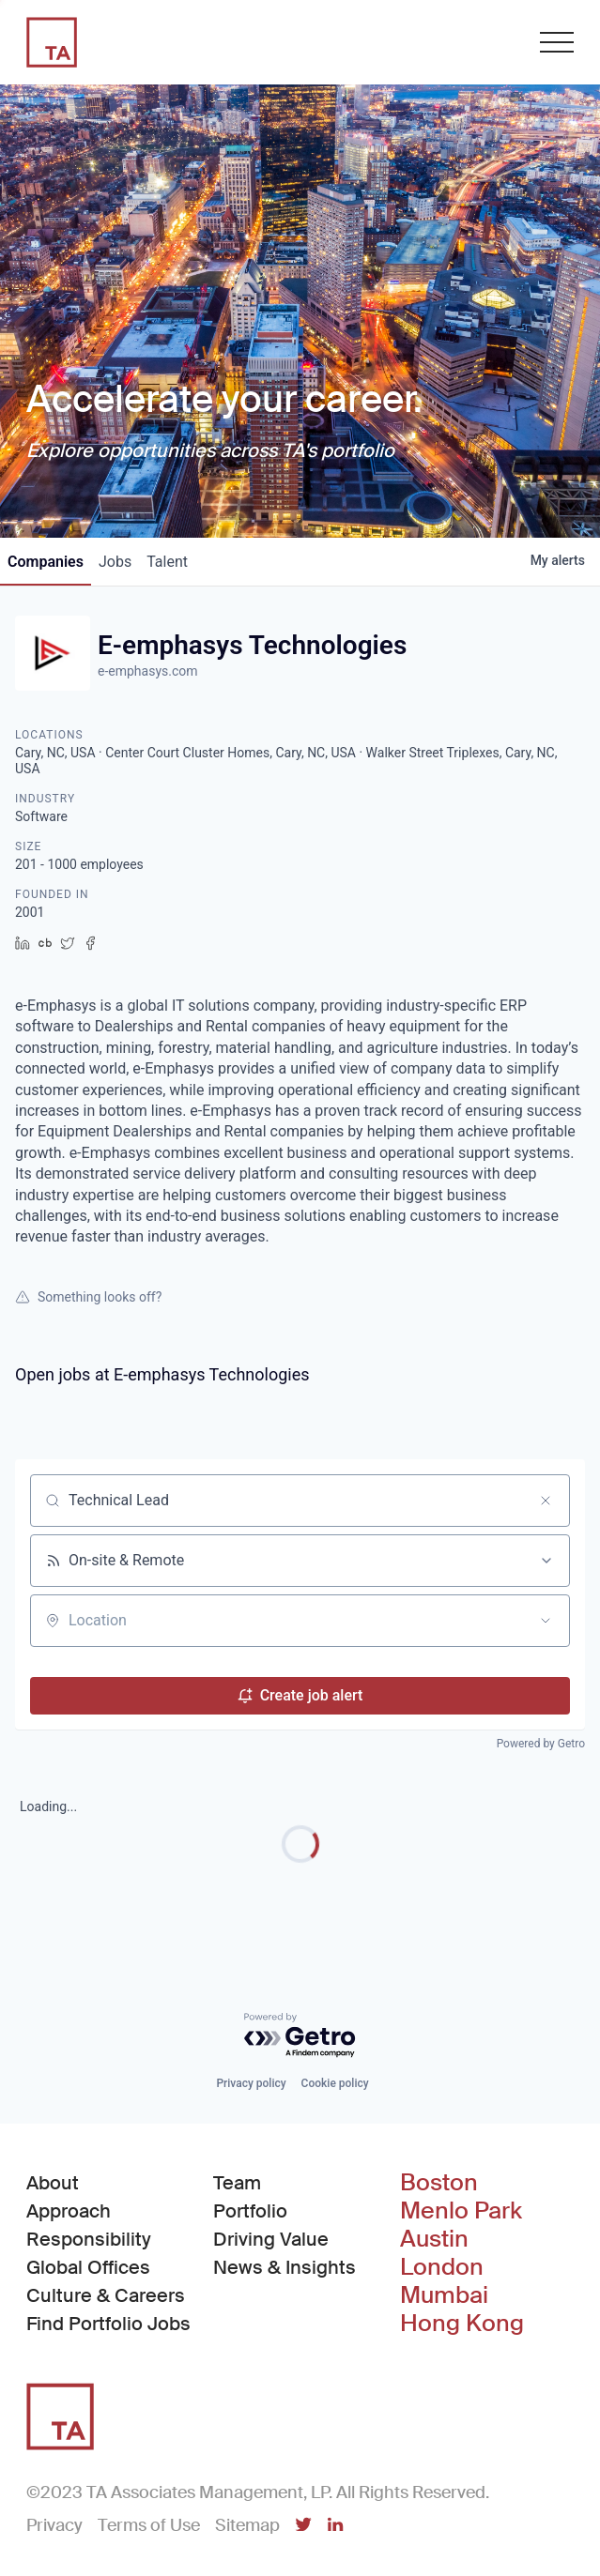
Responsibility (88, 2239)
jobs (115, 562)
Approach (68, 2211)
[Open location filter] (545, 1620)
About (52, 2183)
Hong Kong (462, 2323)
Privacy (54, 2525)
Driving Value (271, 2239)
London (442, 2267)
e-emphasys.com (148, 670)
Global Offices (88, 2267)
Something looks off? (88, 1296)
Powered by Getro (541, 1743)
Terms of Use (149, 2525)
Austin (434, 2239)
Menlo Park (461, 2211)
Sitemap (247, 2525)
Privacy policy (250, 2083)
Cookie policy (335, 2083)
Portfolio (250, 2211)
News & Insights (284, 2267)
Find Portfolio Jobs (108, 2322)
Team (237, 2183)
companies (46, 562)
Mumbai (444, 2295)
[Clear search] (545, 1500)
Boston (439, 2183)
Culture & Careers (105, 2295)
